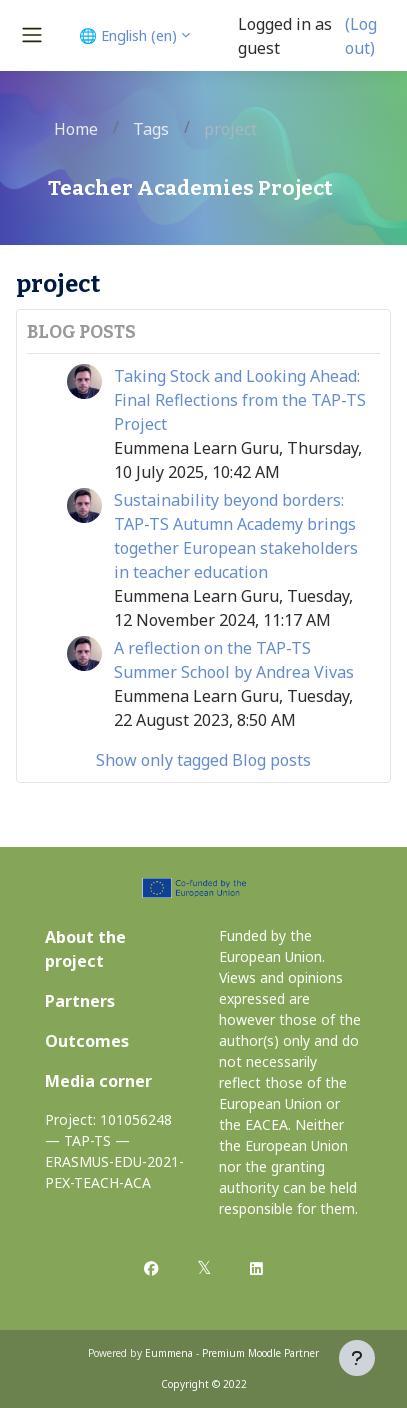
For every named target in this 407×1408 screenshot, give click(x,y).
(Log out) (361, 36)
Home (76, 129)
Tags (151, 129)
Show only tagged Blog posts (203, 760)
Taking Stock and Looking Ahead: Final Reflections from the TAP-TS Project (240, 400)
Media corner (98, 1081)
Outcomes (87, 1041)
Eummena (169, 1353)
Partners (80, 1001)
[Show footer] (357, 1358)
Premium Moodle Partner (260, 1353)
